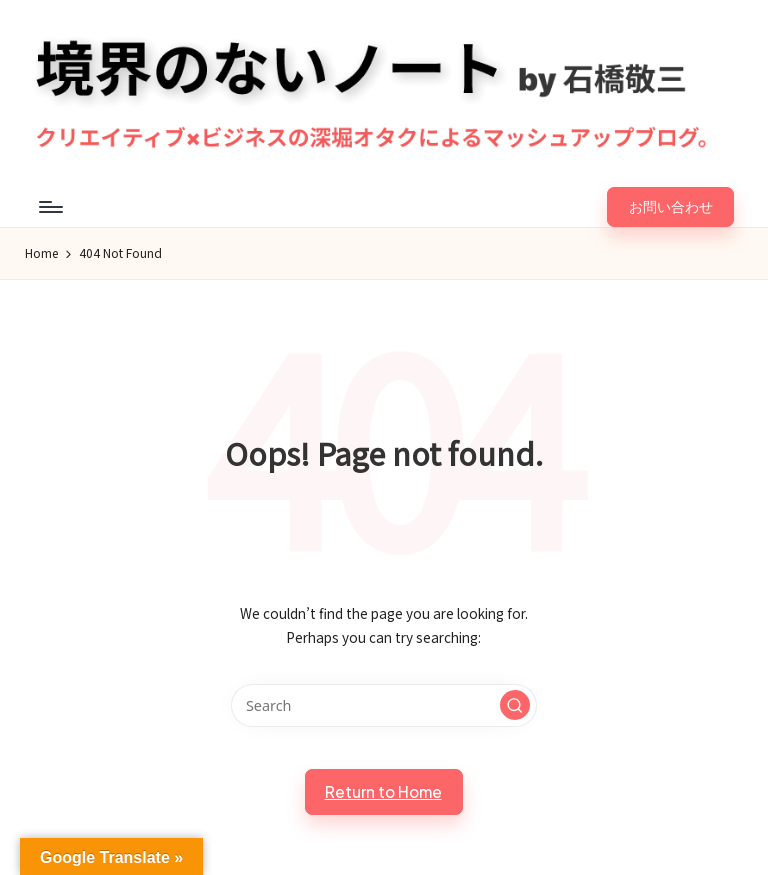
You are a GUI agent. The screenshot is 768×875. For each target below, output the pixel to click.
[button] (670, 207)
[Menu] (49, 207)
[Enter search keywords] (383, 705)
